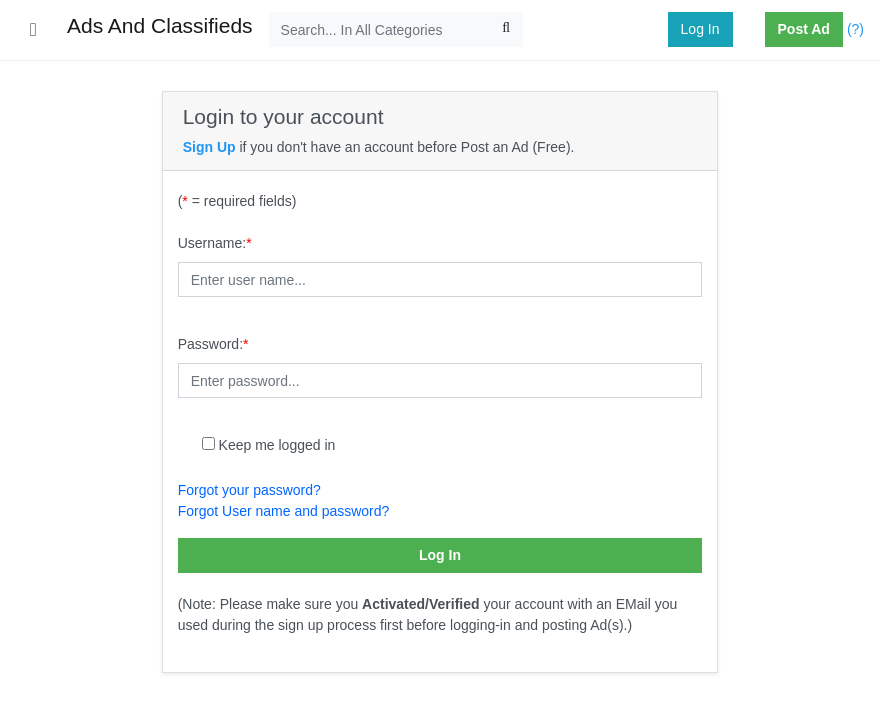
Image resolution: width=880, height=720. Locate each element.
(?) (855, 29)
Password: (213, 344)
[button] (757, 30)
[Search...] (396, 29)
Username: (215, 243)
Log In (700, 29)
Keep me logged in (277, 445)
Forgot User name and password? (284, 511)
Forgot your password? (249, 490)
